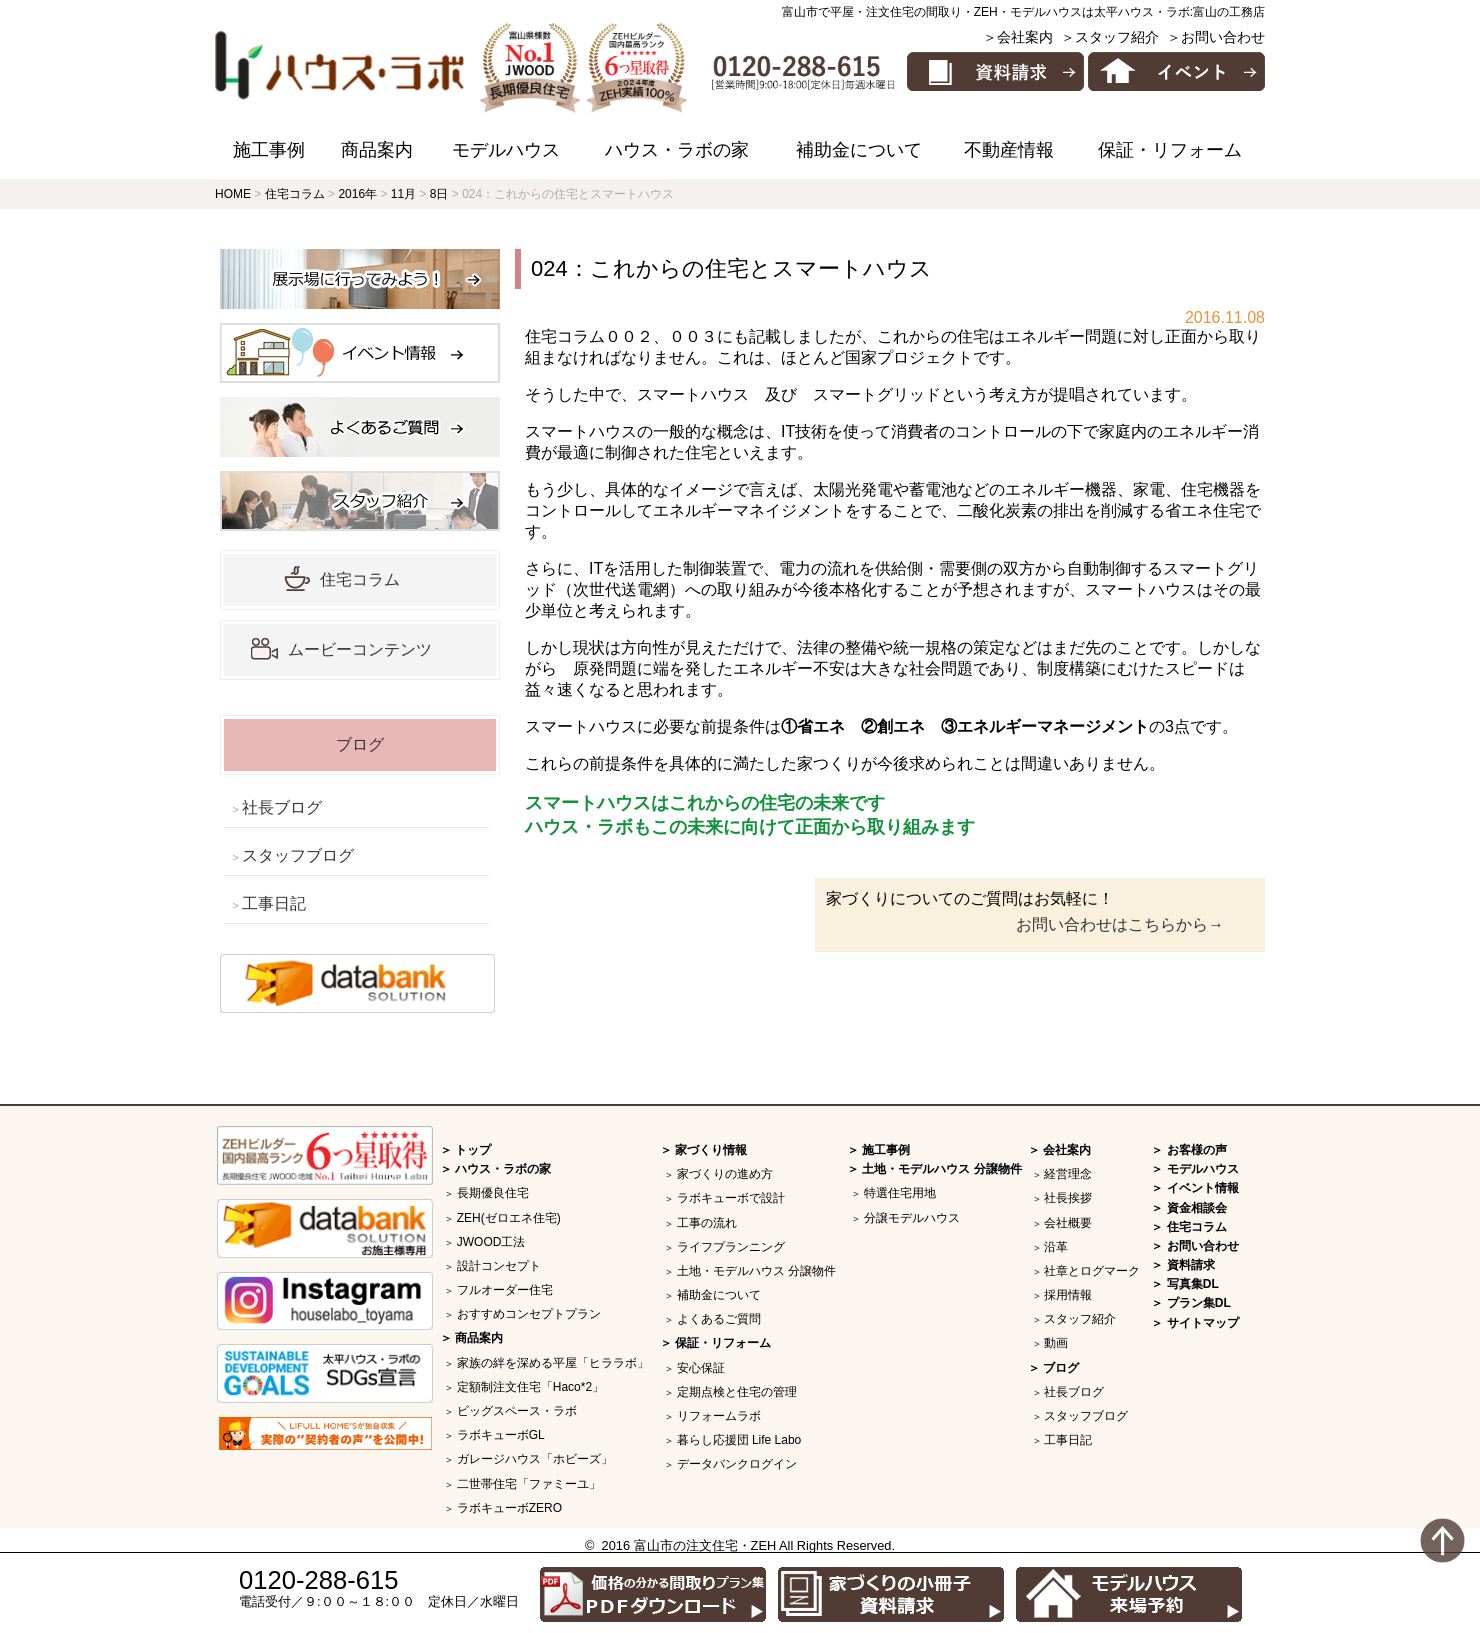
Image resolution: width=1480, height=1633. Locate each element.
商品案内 (377, 150)
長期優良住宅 (493, 1193)
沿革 (1056, 1247)
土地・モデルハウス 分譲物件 (756, 1271)
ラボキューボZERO (509, 1508)
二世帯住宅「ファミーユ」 (529, 1484)
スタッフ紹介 (1080, 1319)
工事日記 (274, 903)
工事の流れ (707, 1223)
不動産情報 (1009, 150)
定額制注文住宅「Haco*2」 (530, 1387)
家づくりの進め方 (725, 1174)
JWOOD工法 (491, 1242)
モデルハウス (506, 150)
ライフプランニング (731, 1247)
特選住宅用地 (900, 1193)
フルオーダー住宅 (505, 1290)
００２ (629, 336)
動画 (1056, 1343)
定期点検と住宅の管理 (737, 1392)
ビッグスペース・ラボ (517, 1411)
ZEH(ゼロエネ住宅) (509, 1218)
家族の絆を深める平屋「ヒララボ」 (553, 1363)
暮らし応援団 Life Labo (739, 1440)
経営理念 (1068, 1174)
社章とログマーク (1092, 1271)
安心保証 (701, 1368)
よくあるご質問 (719, 1319)
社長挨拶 (1068, 1198)
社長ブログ (282, 807)
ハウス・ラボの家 (677, 150)
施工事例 (269, 150)
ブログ (360, 744)
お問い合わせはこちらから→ (1120, 924)
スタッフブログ (298, 855)
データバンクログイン (737, 1464)
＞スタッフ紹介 (1110, 37)
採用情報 (1068, 1295)
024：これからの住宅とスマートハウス (731, 268)
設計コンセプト (499, 1266)
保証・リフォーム (1170, 150)
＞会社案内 (1018, 37)
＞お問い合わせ (1216, 37)
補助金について (859, 150)
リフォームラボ (719, 1416)
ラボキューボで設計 (731, 1198)
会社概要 (1068, 1223)
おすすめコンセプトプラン (529, 1314)
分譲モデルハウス (912, 1218)
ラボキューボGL (501, 1435)
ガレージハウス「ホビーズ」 (535, 1459)
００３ (693, 336)
